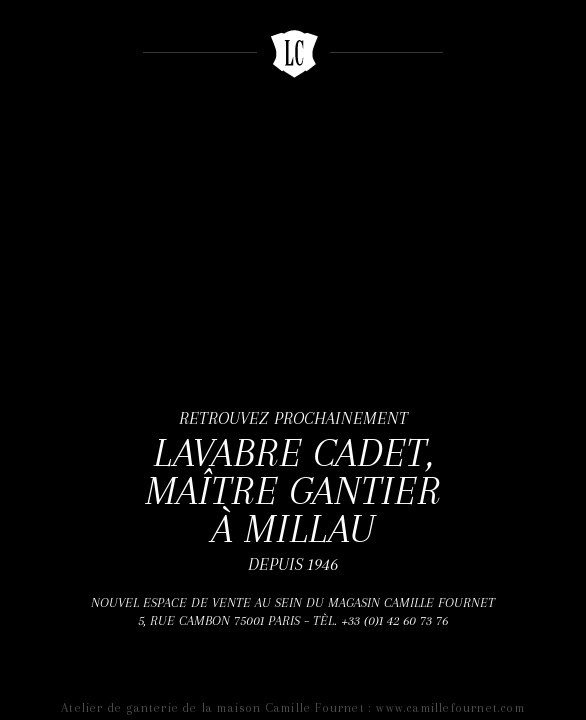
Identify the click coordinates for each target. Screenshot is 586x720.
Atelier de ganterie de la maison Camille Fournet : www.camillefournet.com (293, 708)
